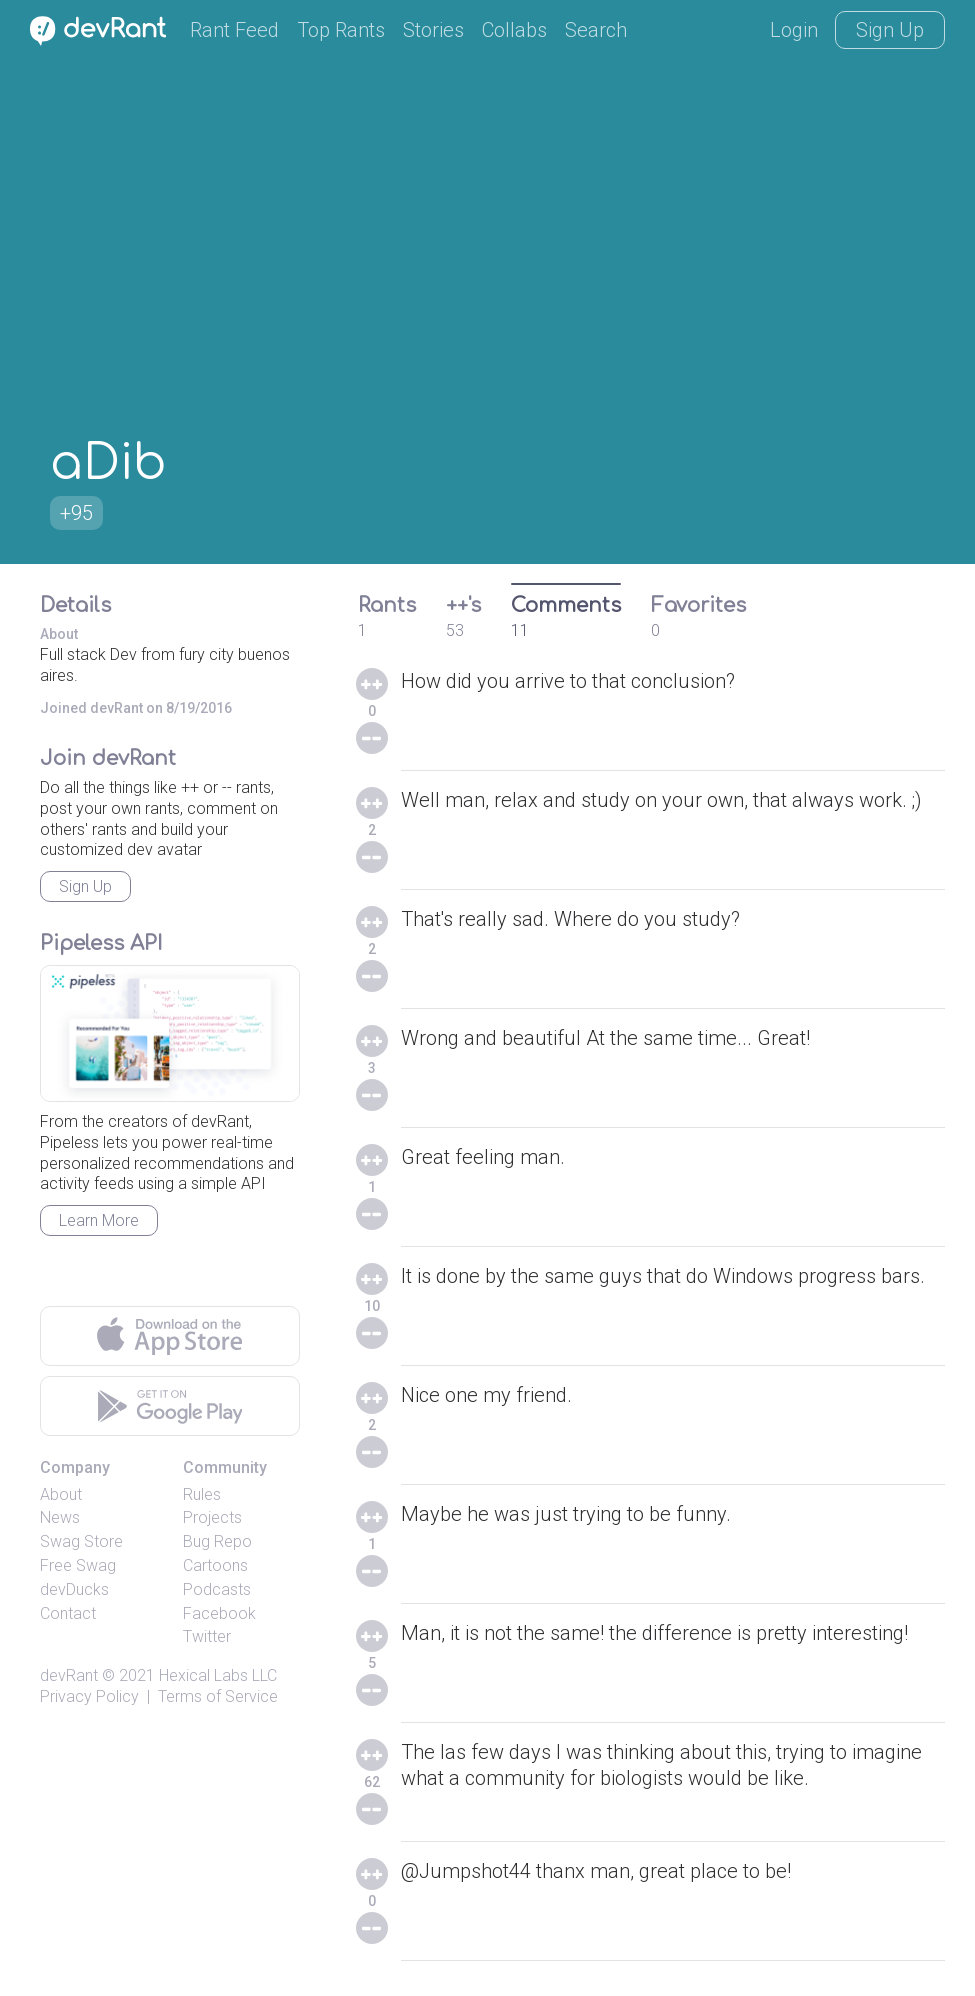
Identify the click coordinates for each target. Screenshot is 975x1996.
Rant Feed (234, 30)
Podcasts (217, 1589)
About (61, 1494)
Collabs (514, 30)
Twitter (207, 1636)
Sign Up (890, 30)
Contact (68, 1613)
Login (794, 30)
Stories (433, 30)
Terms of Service (218, 1696)
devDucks (74, 1589)
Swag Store (81, 1541)
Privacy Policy (89, 1696)
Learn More (99, 1220)
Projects (212, 1517)
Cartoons (215, 1565)
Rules (202, 1494)
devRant (69, 1675)
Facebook (219, 1613)
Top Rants (341, 30)
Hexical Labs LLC (218, 1675)
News (60, 1517)
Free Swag (78, 1565)
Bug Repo (217, 1541)
